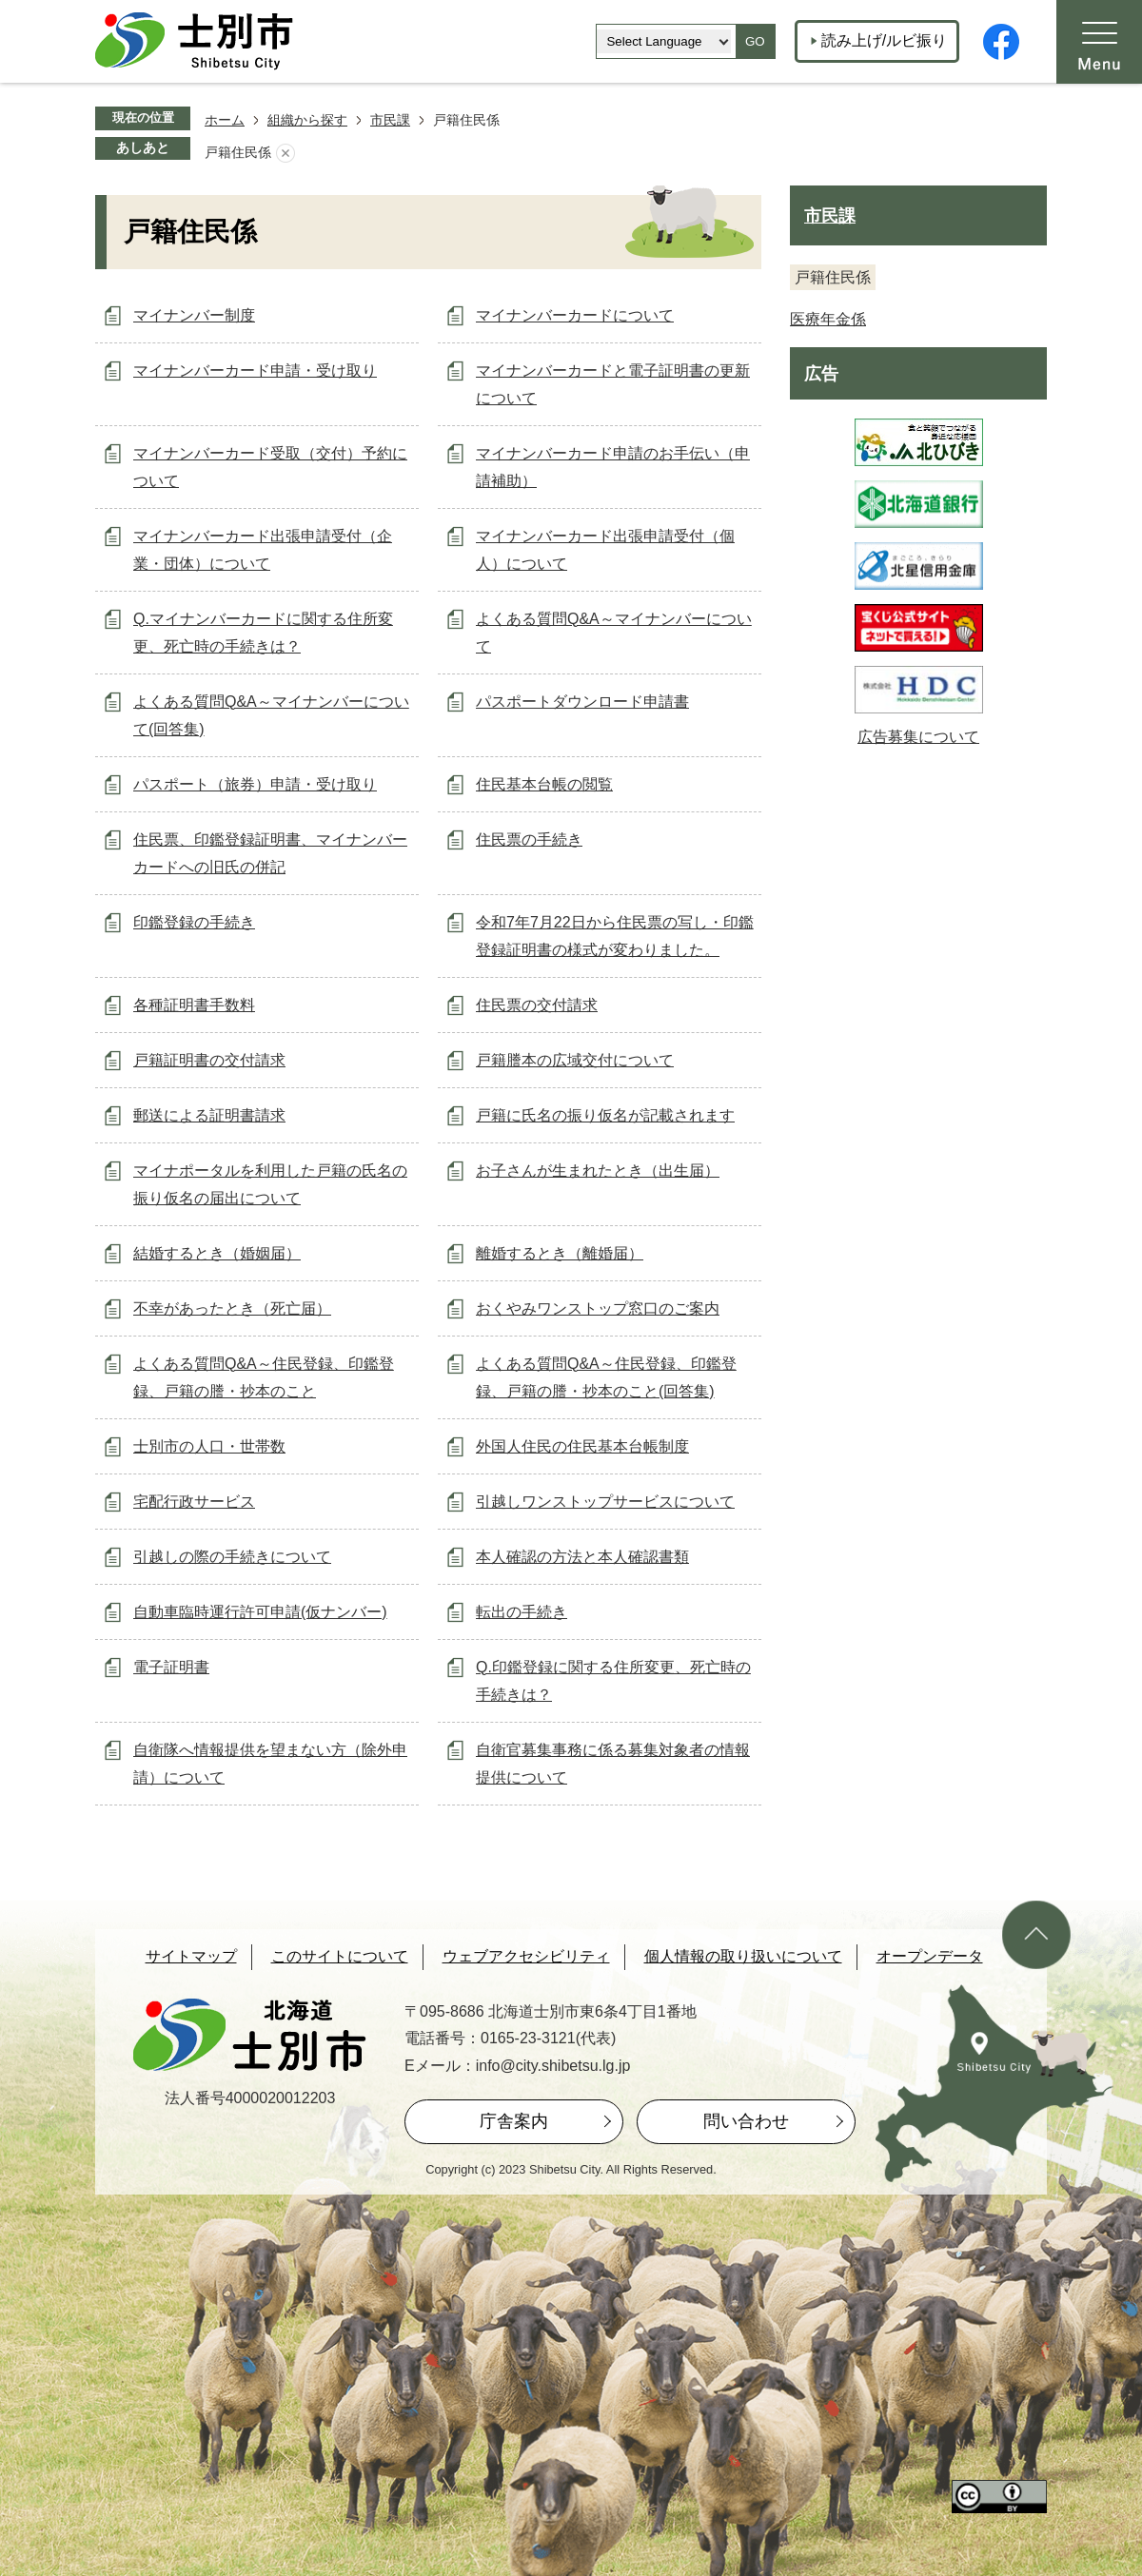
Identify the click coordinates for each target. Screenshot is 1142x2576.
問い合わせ (746, 2121)
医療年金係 (828, 319)
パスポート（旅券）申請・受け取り (255, 784)
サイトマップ (191, 1956)
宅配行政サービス (194, 1501)
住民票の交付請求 (537, 1005)
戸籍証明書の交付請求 (209, 1060)
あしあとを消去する (285, 153)
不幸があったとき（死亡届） (232, 1308)
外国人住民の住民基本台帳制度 (582, 1446)
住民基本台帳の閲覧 (544, 784)
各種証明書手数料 (194, 1005)
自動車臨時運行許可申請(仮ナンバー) (260, 1612)
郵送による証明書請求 (209, 1115)
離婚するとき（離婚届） (559, 1253)
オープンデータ (929, 1956)
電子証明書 (171, 1667)
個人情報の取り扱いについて (743, 1956)
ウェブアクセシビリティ (526, 1956)
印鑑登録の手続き (194, 922)
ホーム (225, 119)
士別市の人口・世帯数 (209, 1446)
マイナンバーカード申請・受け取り (255, 370)
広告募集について (918, 737)
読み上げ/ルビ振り (884, 40)
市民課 (390, 119)
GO (755, 41)
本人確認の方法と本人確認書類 (582, 1557)
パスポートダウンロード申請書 (582, 701)
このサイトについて (339, 1956)
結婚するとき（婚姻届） (217, 1253)
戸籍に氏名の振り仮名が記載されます (605, 1115)
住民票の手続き (529, 839)
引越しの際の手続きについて (232, 1557)
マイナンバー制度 (194, 315)
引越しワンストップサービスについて (605, 1501)
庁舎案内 (514, 2121)
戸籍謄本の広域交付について (575, 1060)
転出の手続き (521, 1612)
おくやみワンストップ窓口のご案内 (597, 1308)
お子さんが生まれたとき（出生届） (597, 1170)
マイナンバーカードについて (575, 315)
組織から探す (307, 119)
